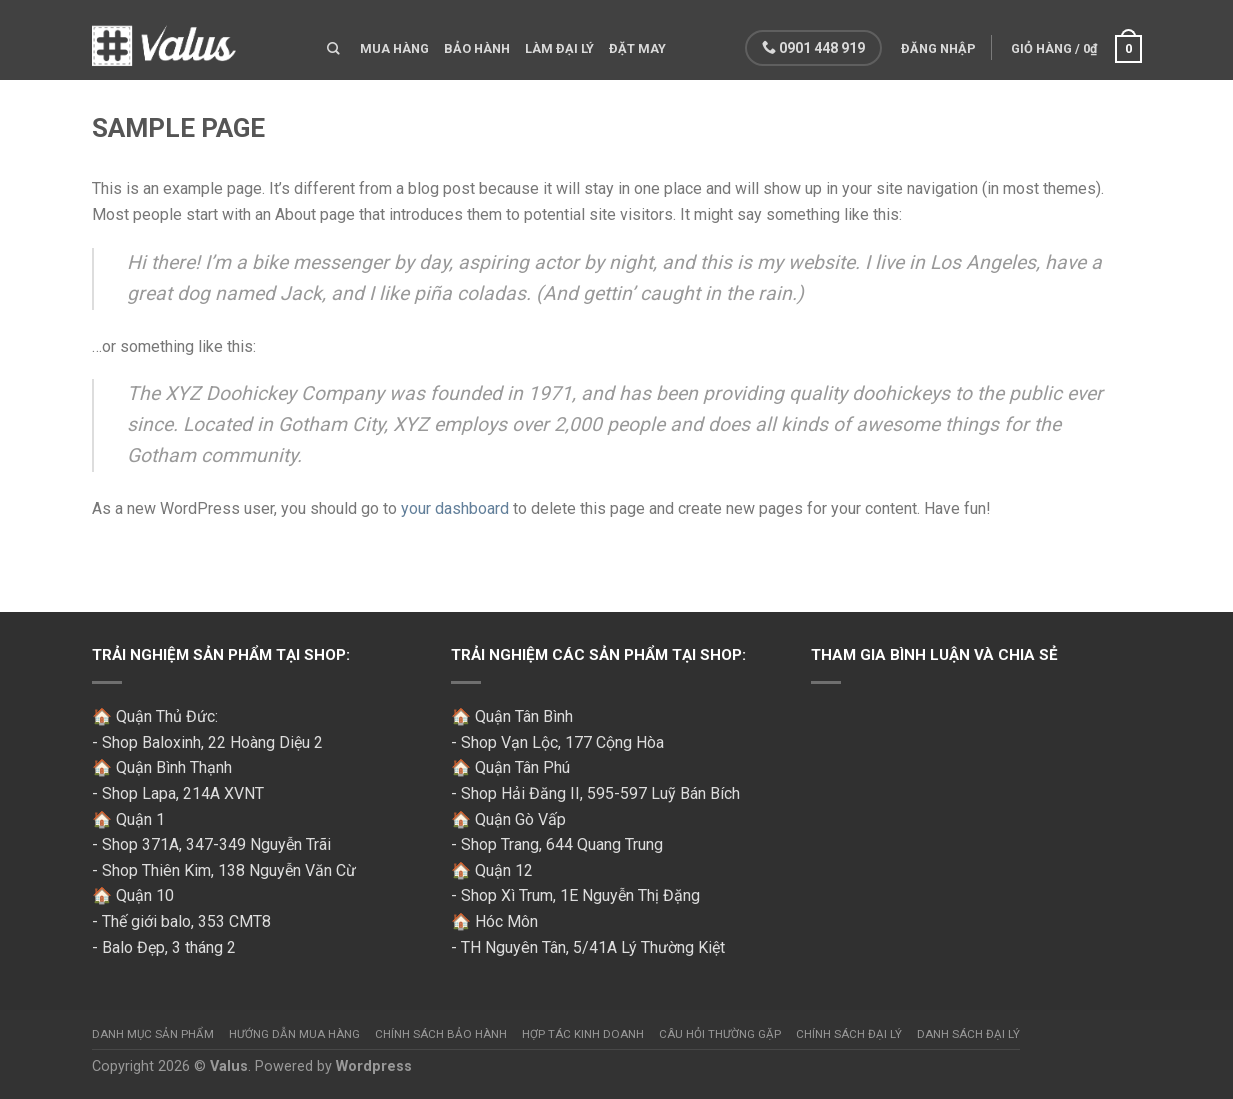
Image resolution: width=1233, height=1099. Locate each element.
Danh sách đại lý (968, 1034)
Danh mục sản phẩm (153, 1034)
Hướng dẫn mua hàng (294, 1034)
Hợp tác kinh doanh (583, 1034)
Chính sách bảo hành (441, 1034)
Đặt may (637, 48)
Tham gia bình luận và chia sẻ (934, 655)
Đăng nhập (938, 48)
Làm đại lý (559, 48)
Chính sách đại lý (849, 1034)
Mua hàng (394, 48)
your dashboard (455, 508)
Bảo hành (477, 48)
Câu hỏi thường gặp (720, 1034)
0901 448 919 (813, 48)
